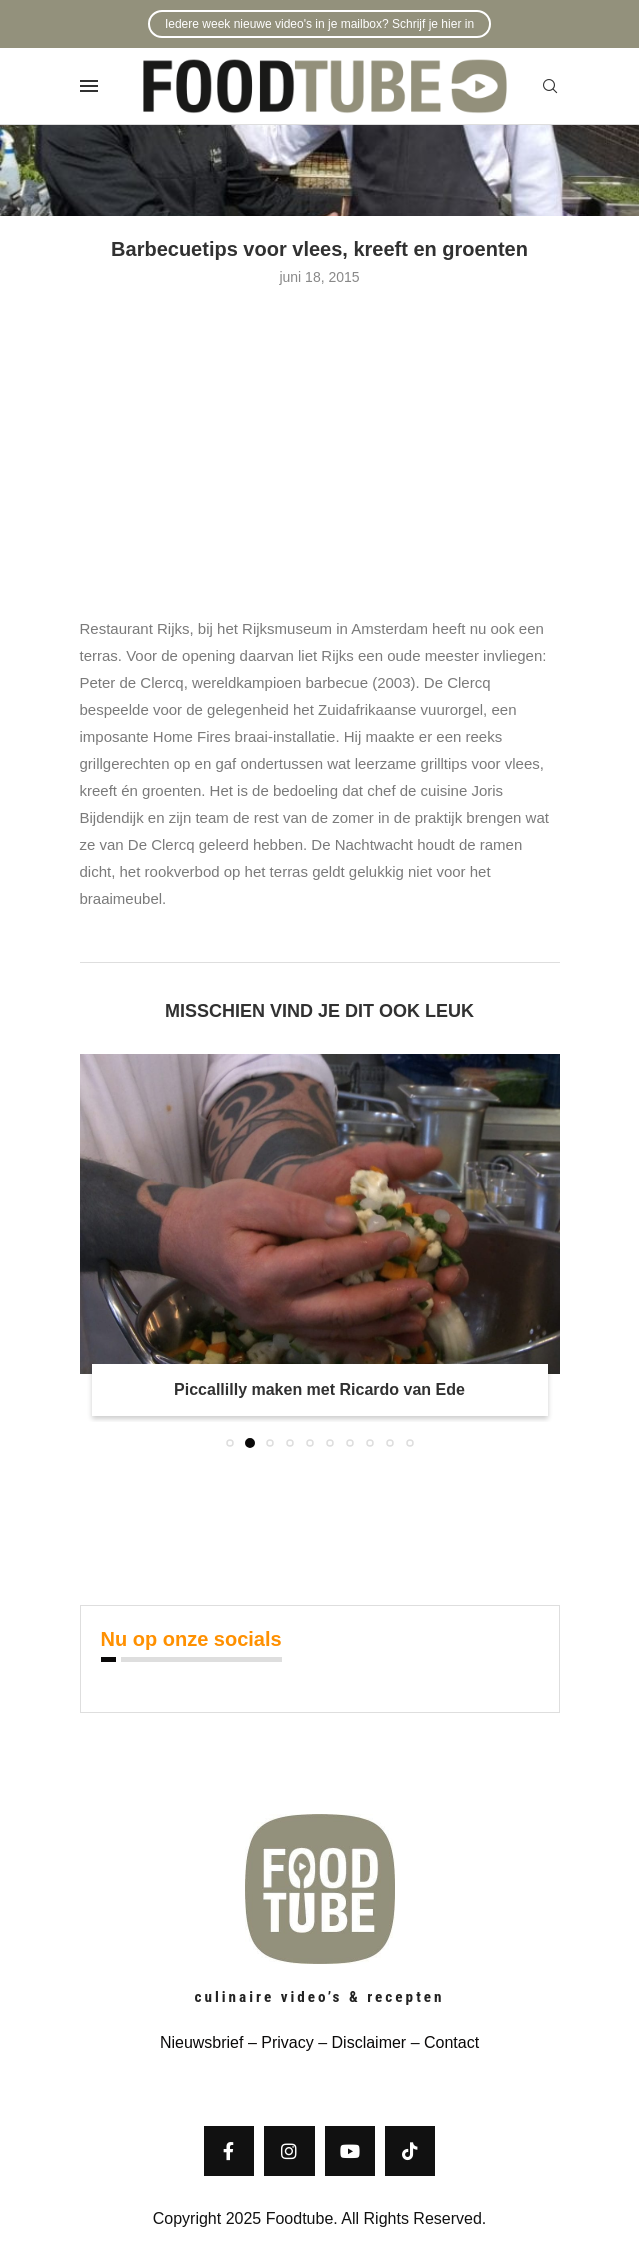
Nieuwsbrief (202, 2042)
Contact (451, 2042)
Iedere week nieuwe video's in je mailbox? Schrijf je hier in (319, 24)
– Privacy (278, 2042)
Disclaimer (369, 2042)
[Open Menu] (89, 86)
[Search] (550, 87)
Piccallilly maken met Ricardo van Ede (319, 1389)
